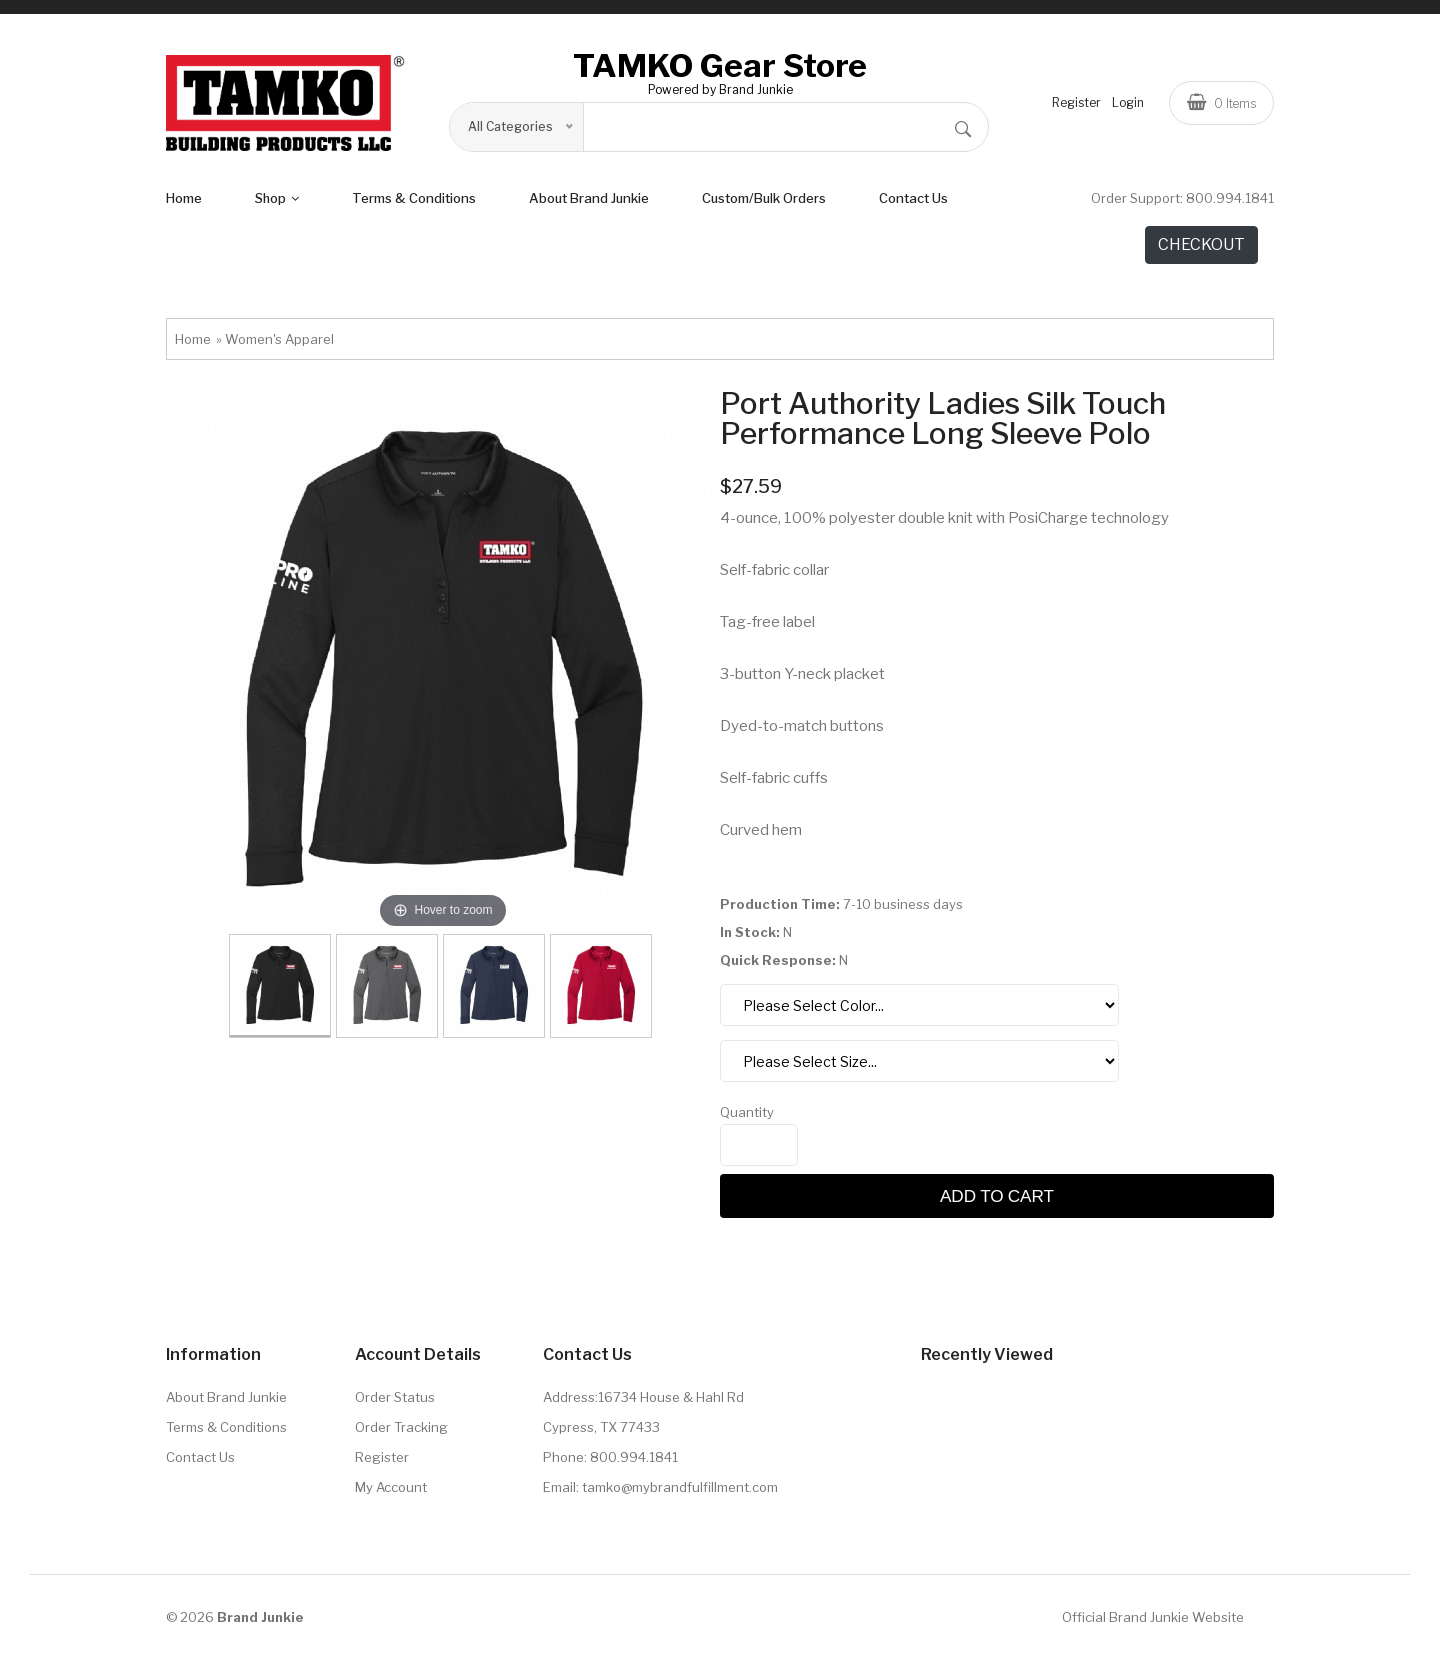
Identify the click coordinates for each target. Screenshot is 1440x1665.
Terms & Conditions (226, 1433)
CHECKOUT (1201, 250)
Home (184, 204)
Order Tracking (401, 1433)
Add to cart (997, 1201)
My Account (391, 1493)
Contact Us (913, 204)
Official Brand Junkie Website (1153, 1623)
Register (1076, 105)
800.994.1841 (1230, 204)
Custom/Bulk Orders (764, 204)
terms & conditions (414, 204)
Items (1221, 105)
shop (277, 204)
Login (1128, 105)
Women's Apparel (279, 345)
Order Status (395, 1403)
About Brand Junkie (589, 204)
